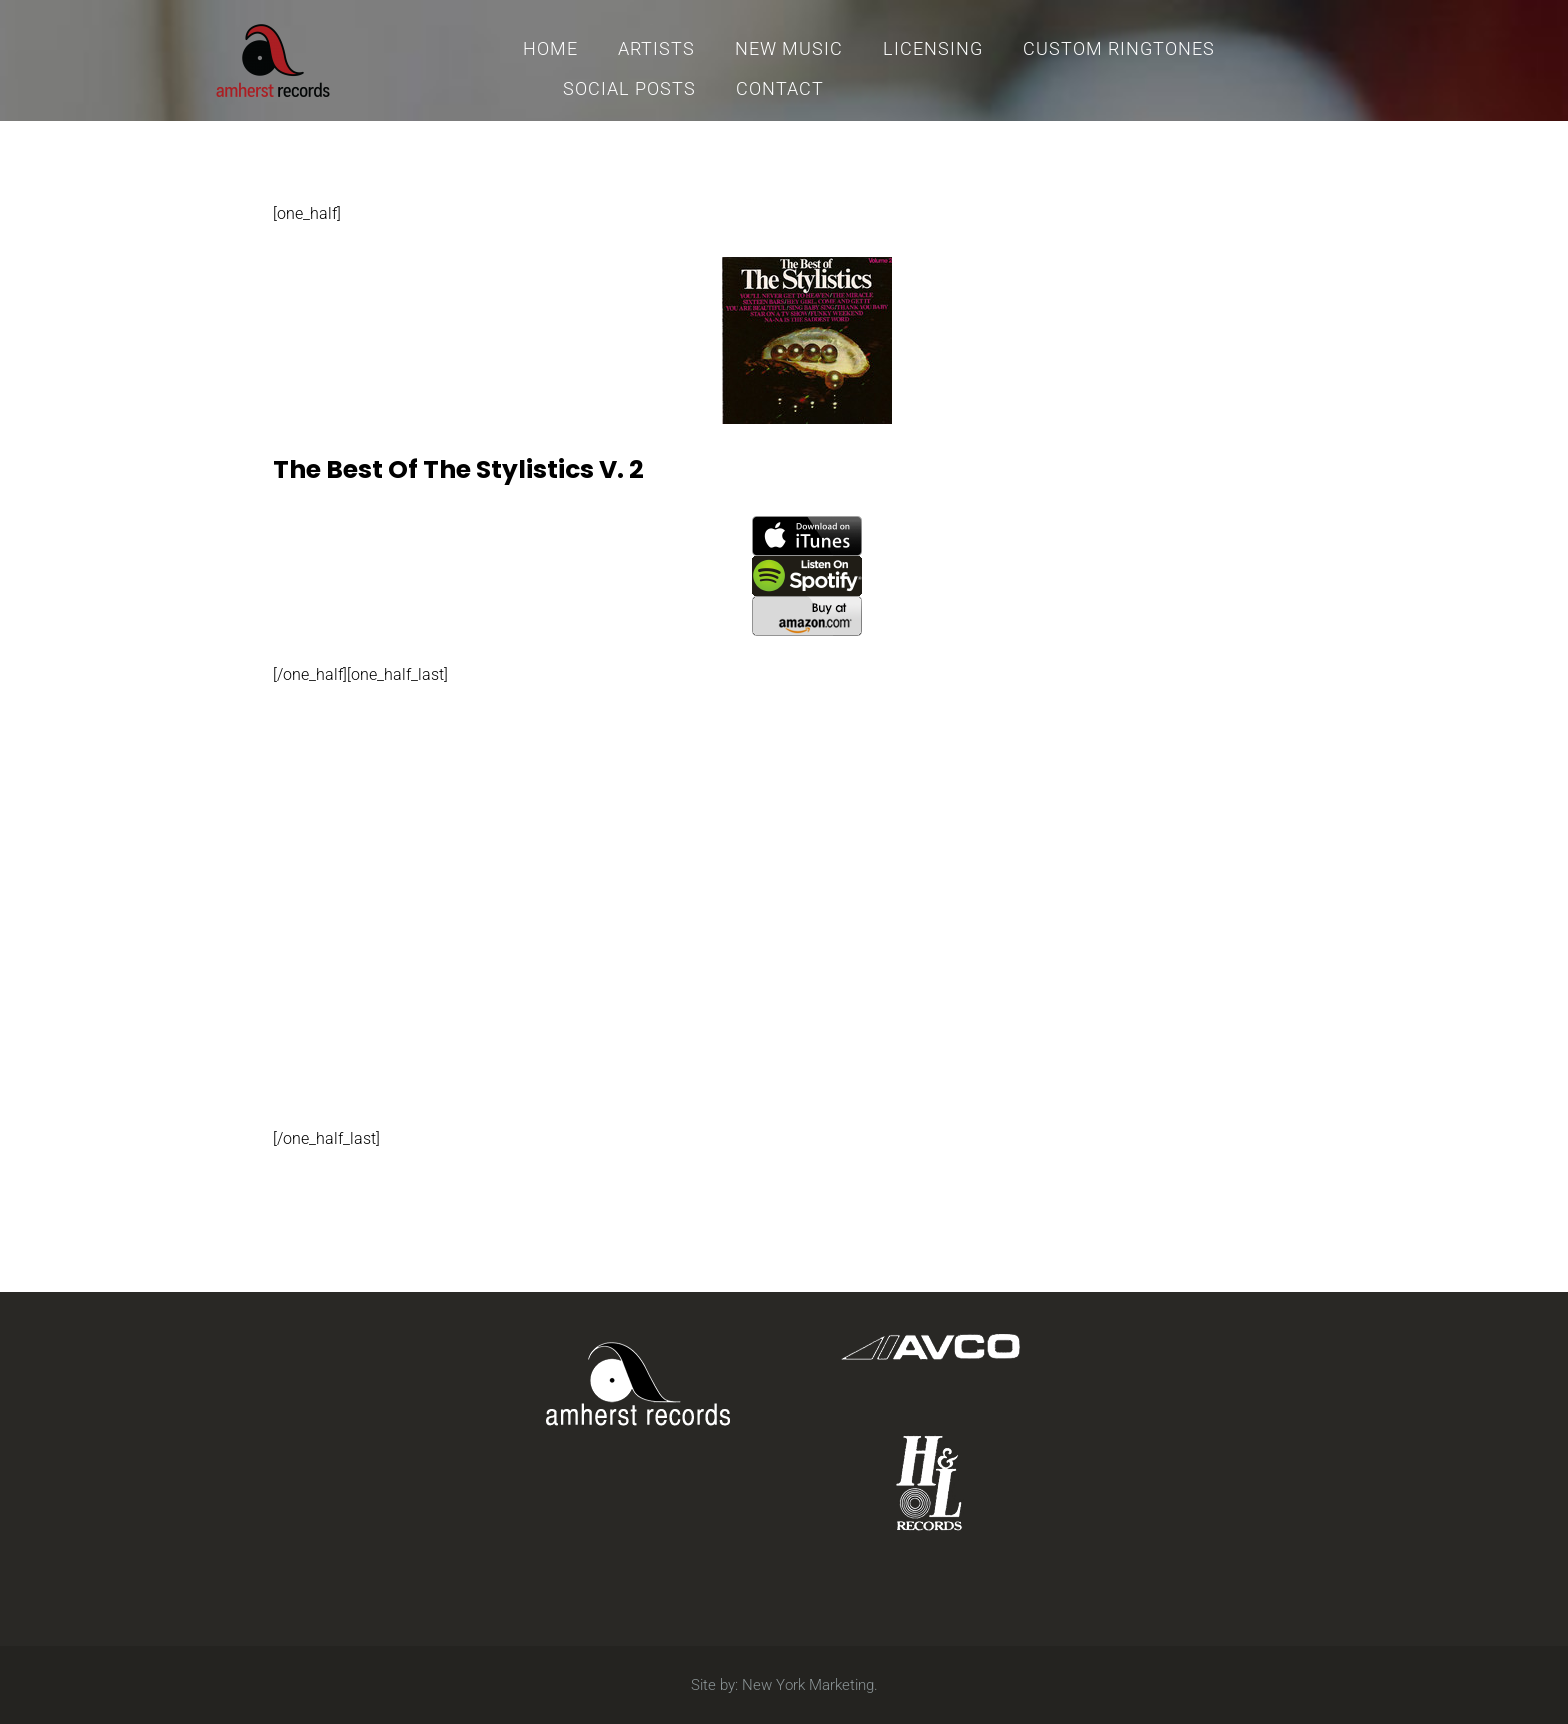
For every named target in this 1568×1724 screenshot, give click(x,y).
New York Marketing (808, 1685)
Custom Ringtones (1119, 48)
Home (550, 48)
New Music (789, 48)
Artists (656, 48)
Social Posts (629, 88)
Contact (780, 88)
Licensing (933, 48)
